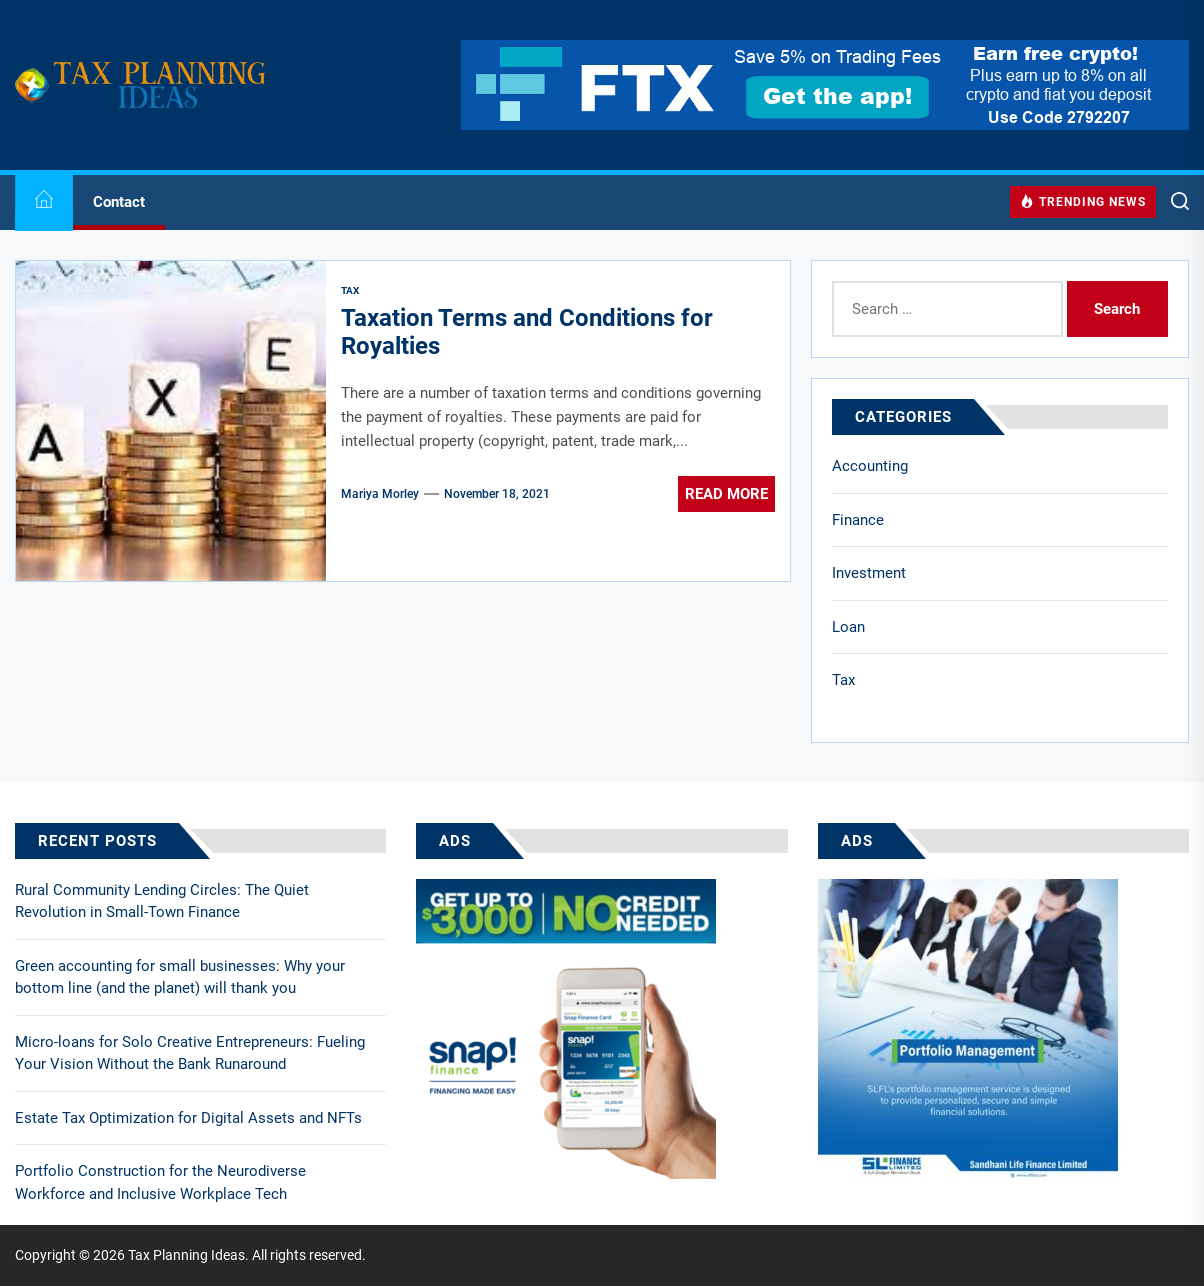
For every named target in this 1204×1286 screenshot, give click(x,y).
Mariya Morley (380, 494)
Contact (119, 202)
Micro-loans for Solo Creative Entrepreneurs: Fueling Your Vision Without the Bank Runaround (190, 1053)
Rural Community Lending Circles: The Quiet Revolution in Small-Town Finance (162, 901)
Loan (848, 627)
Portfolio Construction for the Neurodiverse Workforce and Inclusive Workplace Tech (160, 1182)
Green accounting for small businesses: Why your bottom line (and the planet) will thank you (180, 977)
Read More (726, 494)
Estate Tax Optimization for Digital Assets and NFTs (188, 1118)
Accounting (870, 466)
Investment (869, 573)
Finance (858, 520)
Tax (843, 680)
